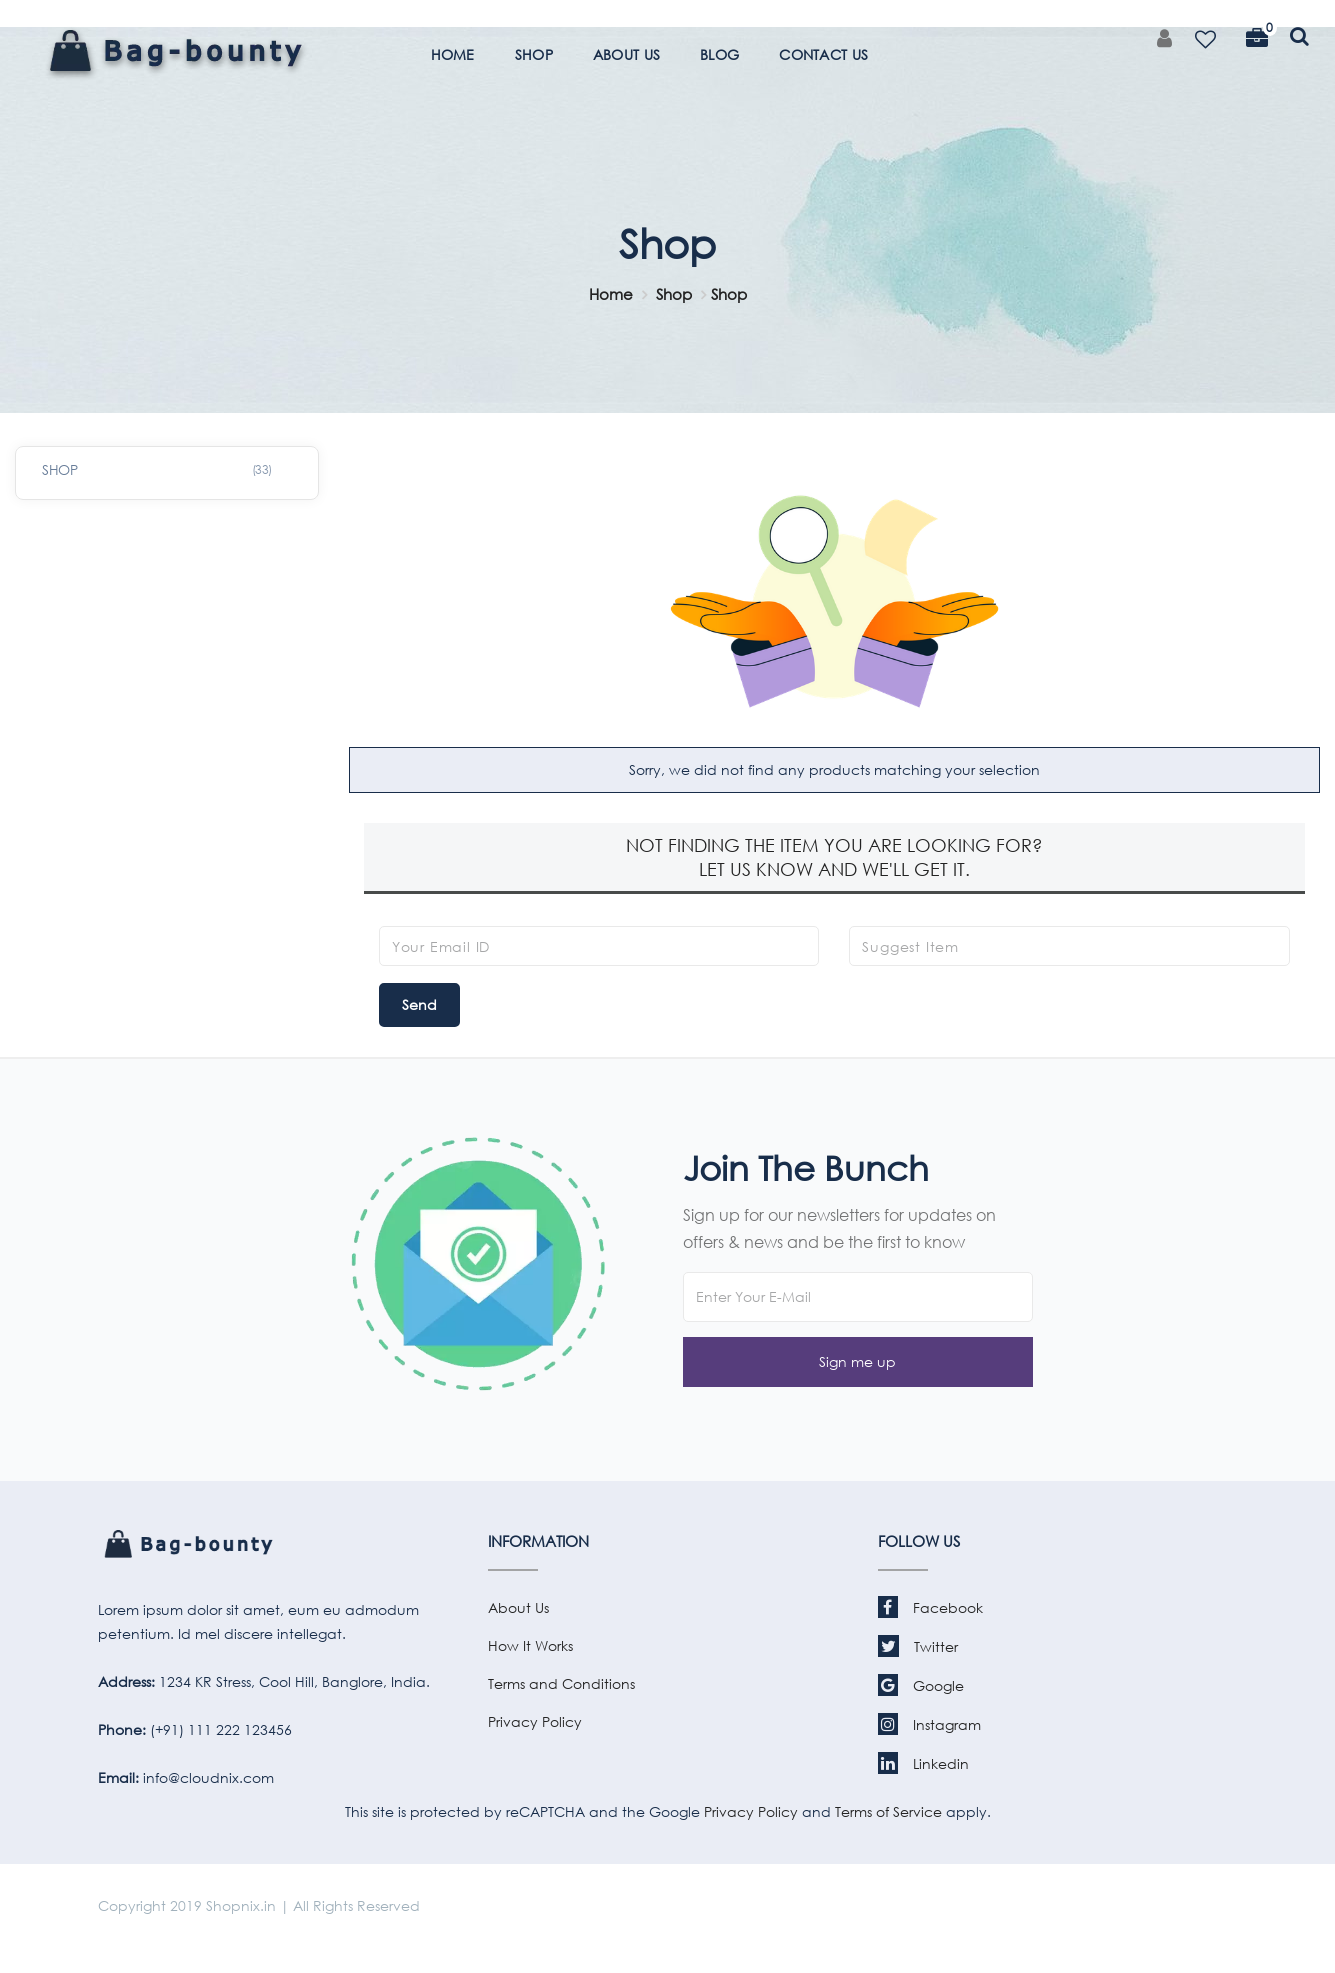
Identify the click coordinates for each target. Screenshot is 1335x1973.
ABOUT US (626, 54)
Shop (674, 294)
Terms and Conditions (561, 1683)
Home (611, 294)
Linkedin (923, 1763)
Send (419, 1004)
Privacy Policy (535, 1721)
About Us (518, 1607)
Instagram (929, 1724)
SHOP (534, 54)
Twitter (918, 1646)
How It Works (530, 1645)
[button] (858, 1362)
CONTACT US (823, 54)
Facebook (930, 1607)
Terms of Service (886, 1811)
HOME (453, 54)
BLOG (719, 54)
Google (921, 1685)
